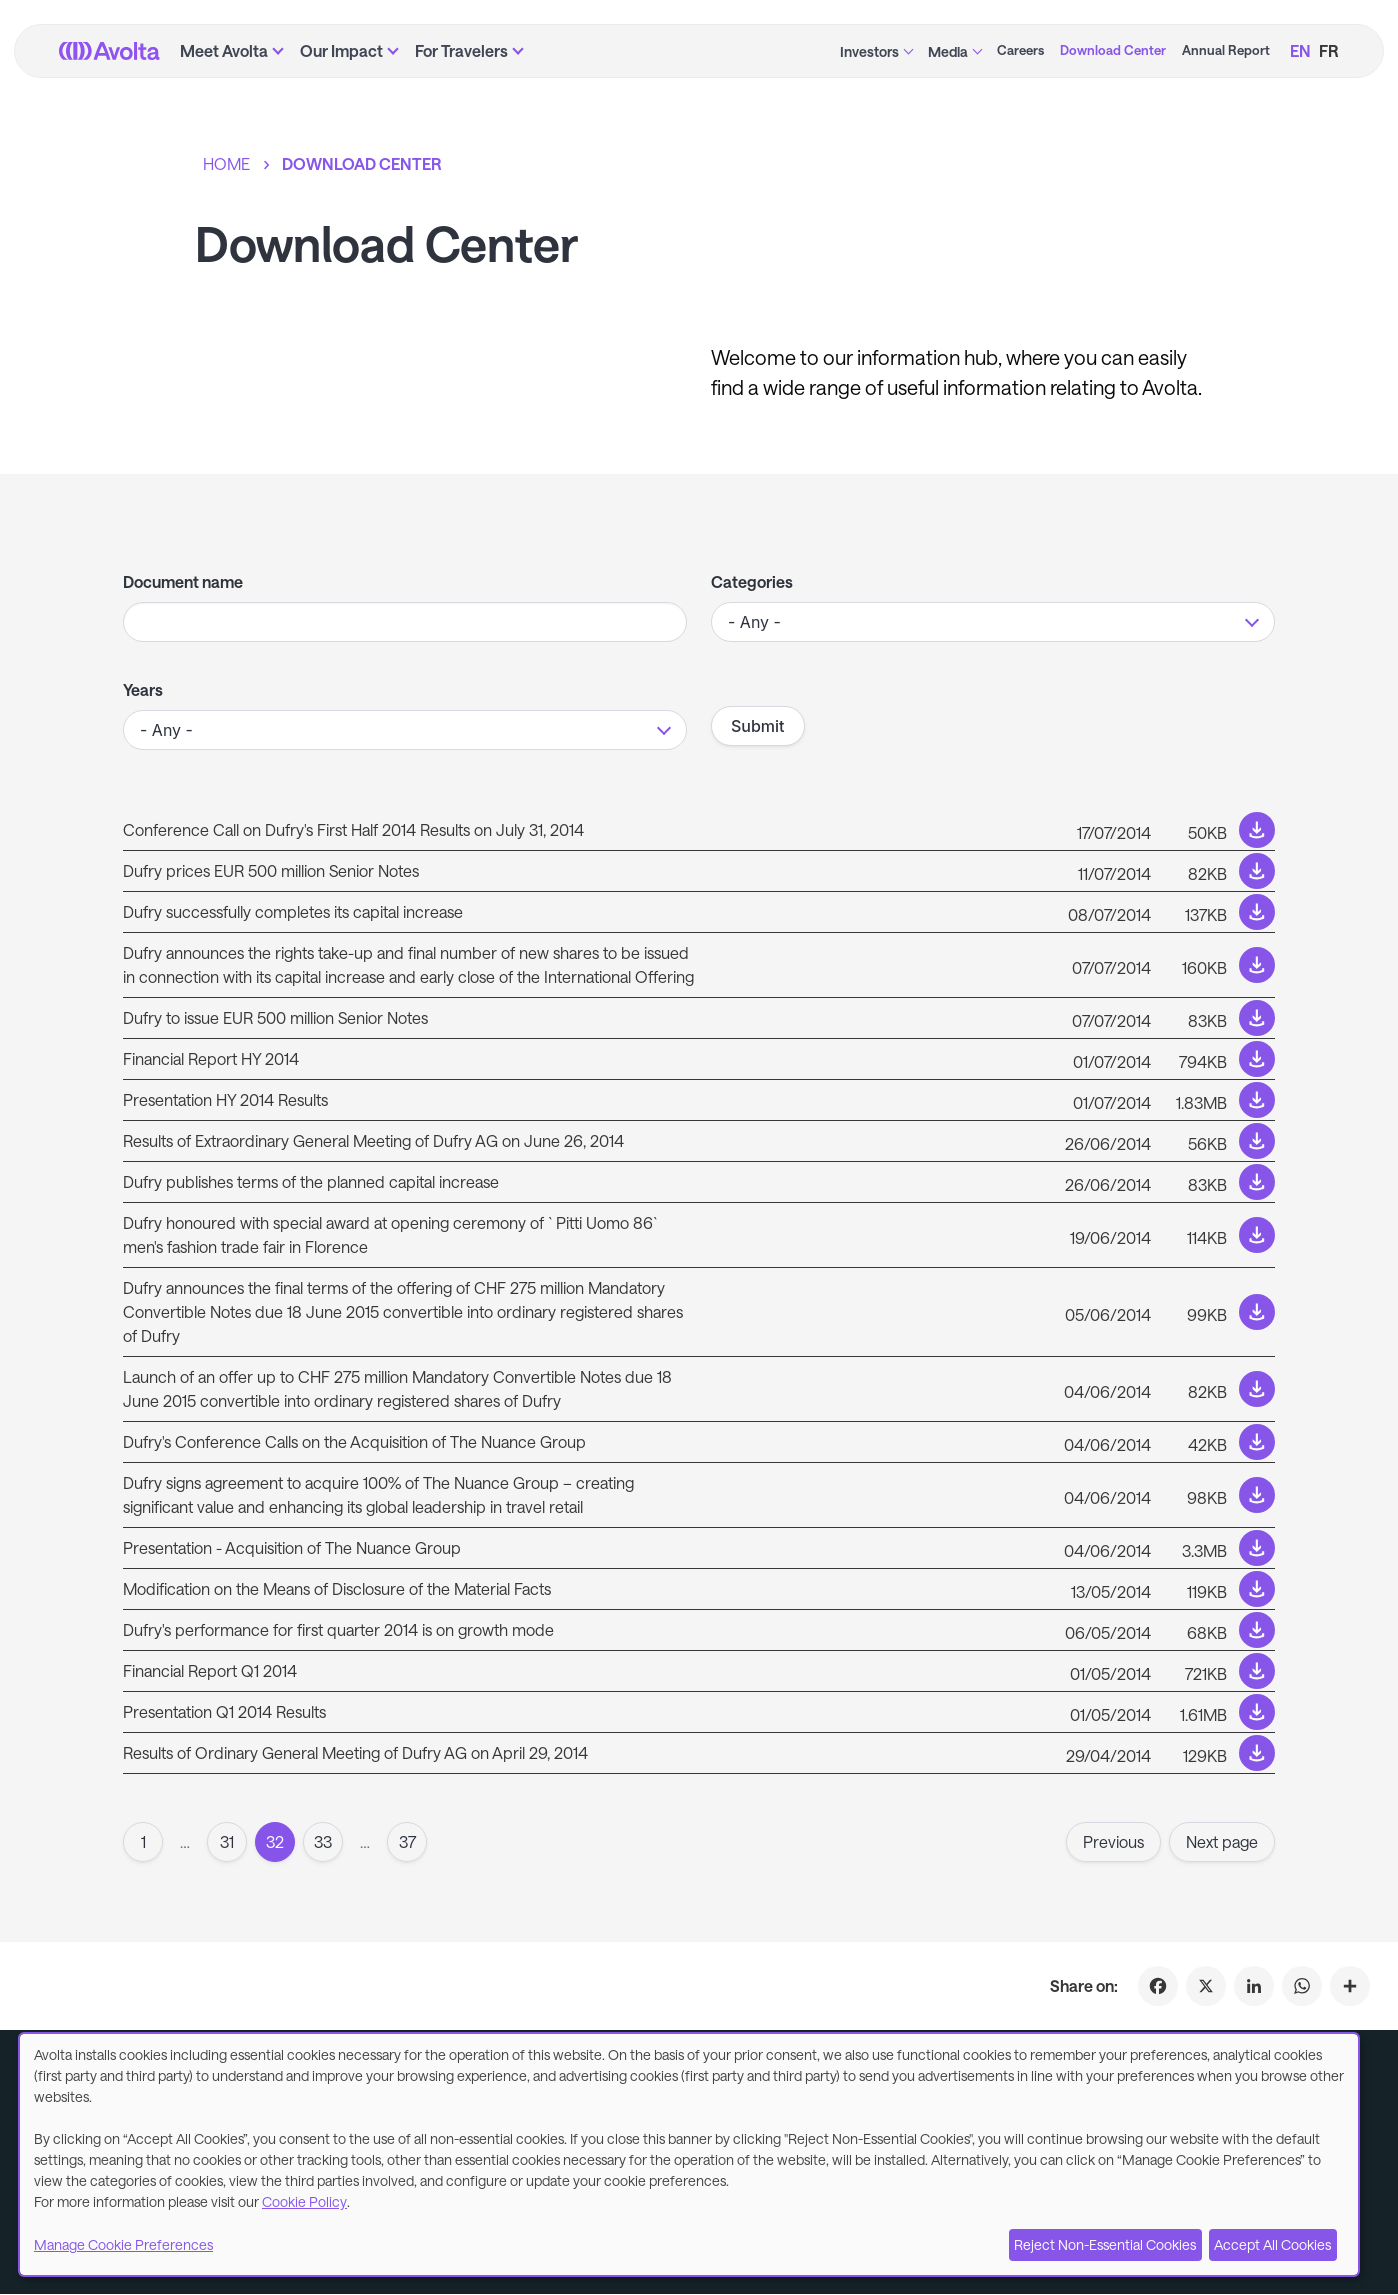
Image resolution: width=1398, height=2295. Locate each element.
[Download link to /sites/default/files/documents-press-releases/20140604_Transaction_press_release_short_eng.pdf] (699, 1495)
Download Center (362, 163)
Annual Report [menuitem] (1226, 50)
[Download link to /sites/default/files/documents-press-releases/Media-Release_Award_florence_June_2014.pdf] (699, 1235)
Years (143, 689)
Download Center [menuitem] (1113, 50)
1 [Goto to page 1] (143, 1841)
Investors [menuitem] (869, 51)
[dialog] (689, 2154)
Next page (1222, 1841)
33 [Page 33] (323, 1841)
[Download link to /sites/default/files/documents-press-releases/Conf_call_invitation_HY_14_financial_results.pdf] (699, 830)
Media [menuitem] (948, 51)
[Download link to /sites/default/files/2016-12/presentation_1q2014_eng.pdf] (699, 1712)
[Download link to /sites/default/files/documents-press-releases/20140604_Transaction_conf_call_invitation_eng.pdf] (699, 1442)
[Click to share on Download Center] (1350, 1986)
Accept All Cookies (1272, 2244)
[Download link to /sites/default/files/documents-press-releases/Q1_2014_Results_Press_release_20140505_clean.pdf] (699, 1630)
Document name (183, 581)
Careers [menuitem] (1020, 50)
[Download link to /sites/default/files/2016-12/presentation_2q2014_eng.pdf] (699, 1100)
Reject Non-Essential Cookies (1105, 2244)
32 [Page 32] (275, 1841)
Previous (1113, 1841)
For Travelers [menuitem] (461, 50)
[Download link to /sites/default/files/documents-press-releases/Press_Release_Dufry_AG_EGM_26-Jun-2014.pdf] (699, 1141)
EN (1300, 50)
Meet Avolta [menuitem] (224, 50)
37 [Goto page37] (407, 1841)
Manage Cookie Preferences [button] (123, 2244)
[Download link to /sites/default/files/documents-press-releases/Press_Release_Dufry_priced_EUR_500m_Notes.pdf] (699, 871)
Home (226, 163)
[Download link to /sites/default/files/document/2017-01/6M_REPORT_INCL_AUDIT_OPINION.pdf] (699, 1059)
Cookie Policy (304, 2201)
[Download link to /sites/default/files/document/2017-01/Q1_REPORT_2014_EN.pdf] (699, 1671)
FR (1329, 50)
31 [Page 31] (227, 1841)
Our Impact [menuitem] (341, 50)
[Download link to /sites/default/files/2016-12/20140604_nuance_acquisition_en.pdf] (699, 1548)
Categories (752, 581)
